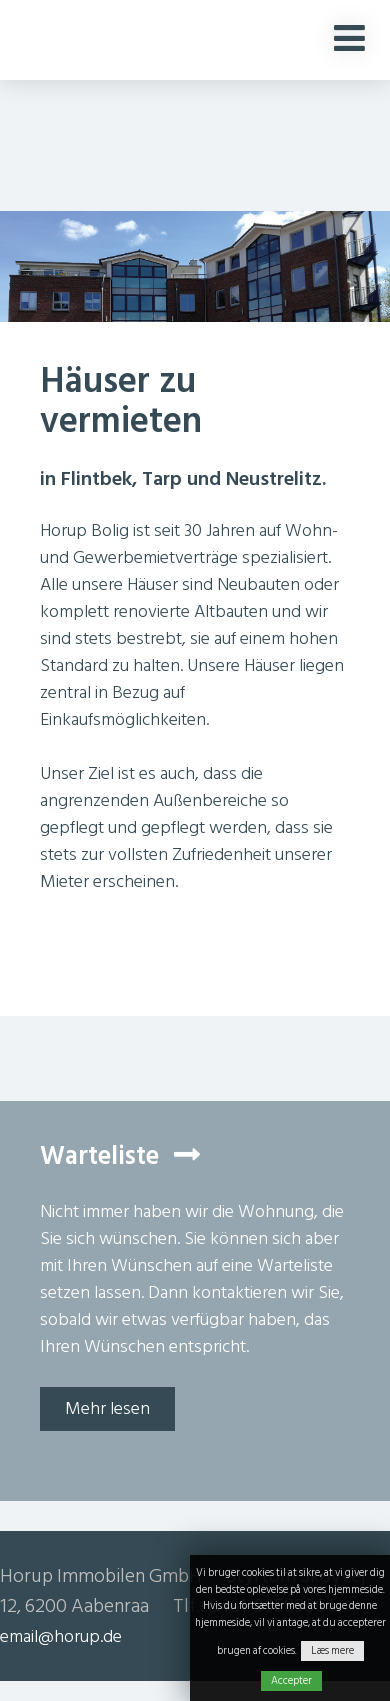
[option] (195, 292)
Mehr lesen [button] (107, 1408)
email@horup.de (61, 1636)
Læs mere (332, 1651)
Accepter (291, 1681)
